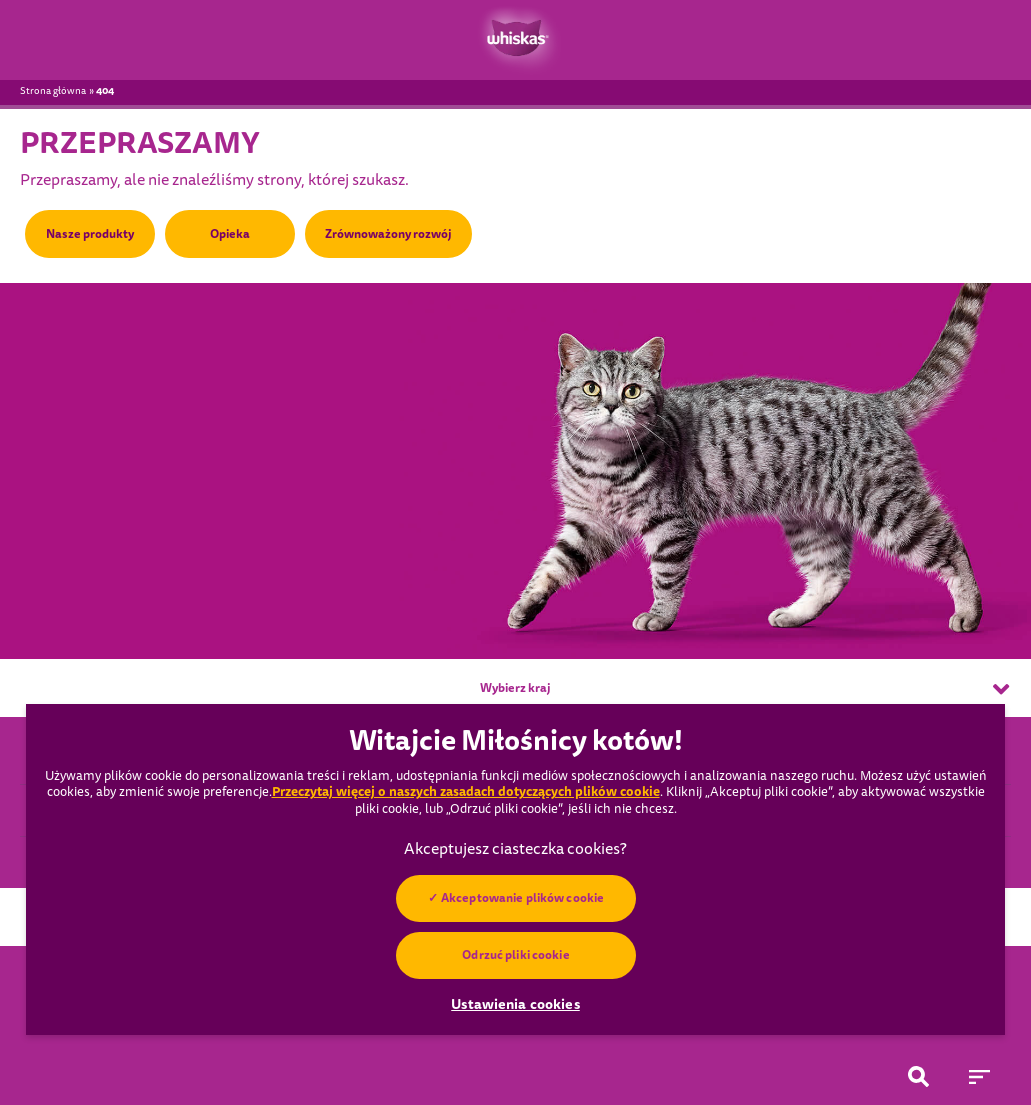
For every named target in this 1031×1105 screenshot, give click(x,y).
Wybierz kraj (744, 689)
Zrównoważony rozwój (388, 234)
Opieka (230, 234)
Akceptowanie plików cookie (522, 898)
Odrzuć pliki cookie (515, 955)
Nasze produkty (90, 234)
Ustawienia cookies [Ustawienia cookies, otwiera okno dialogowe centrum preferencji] (515, 1004)
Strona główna (53, 91)
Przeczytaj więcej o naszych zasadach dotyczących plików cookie (466, 791)
